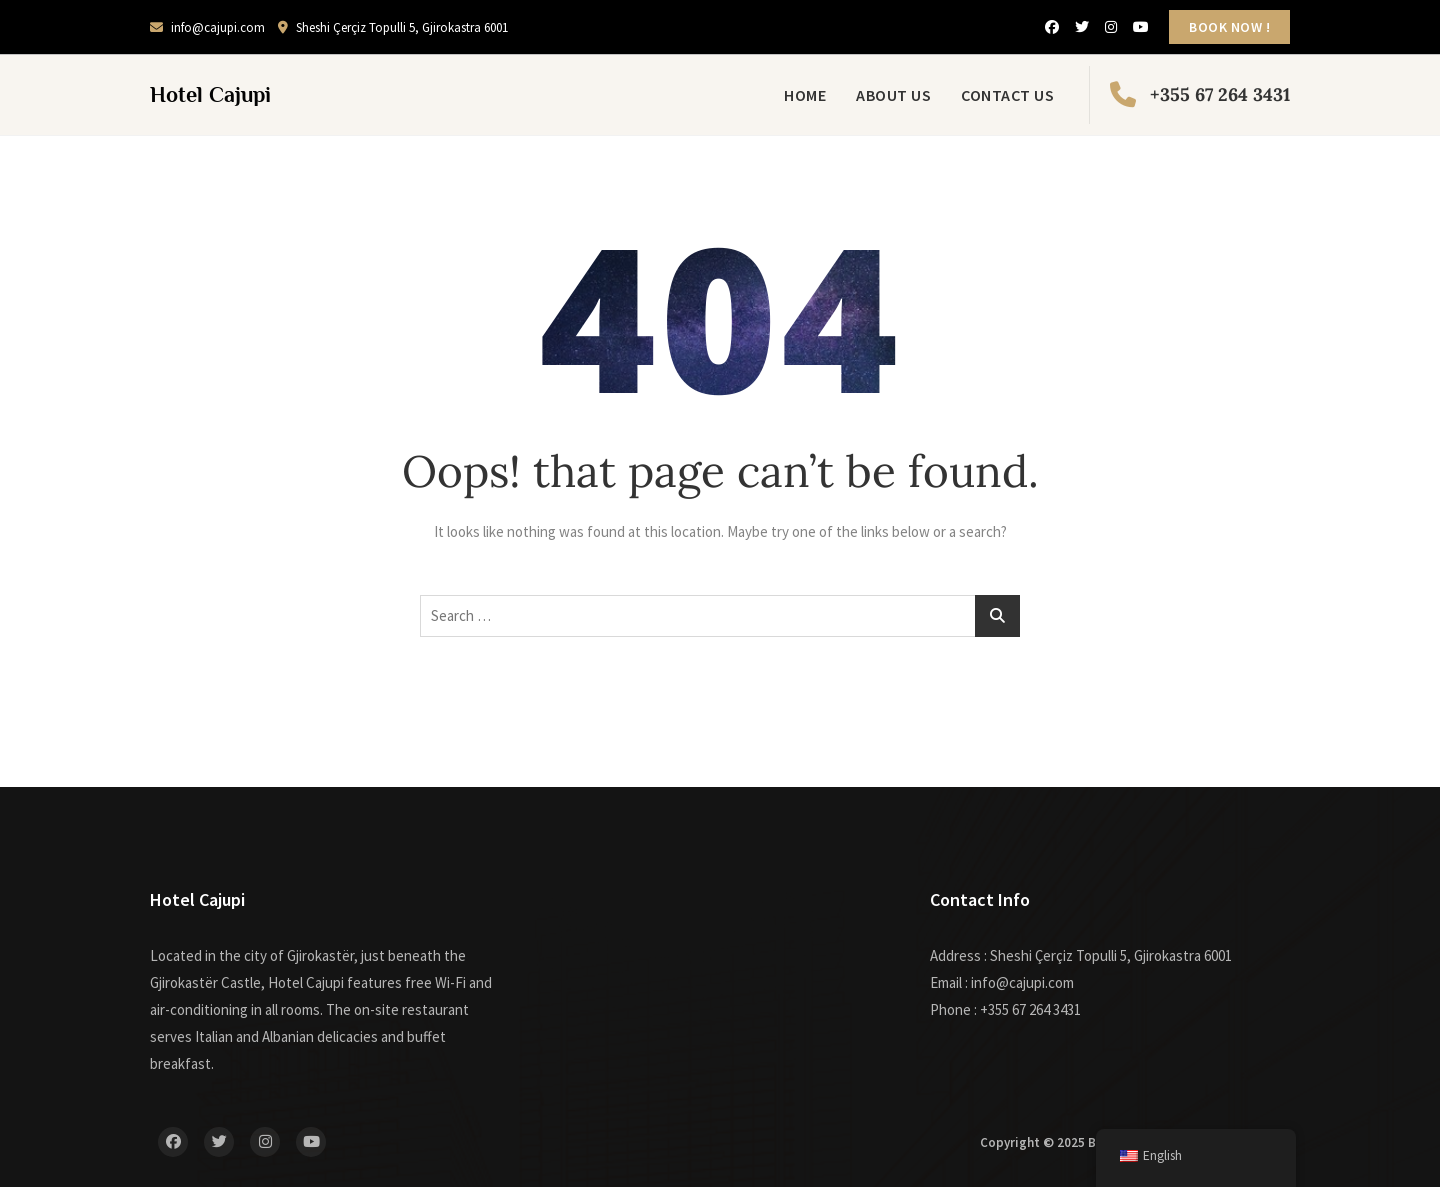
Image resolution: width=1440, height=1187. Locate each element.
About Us (893, 95)
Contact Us (1007, 95)
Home (805, 95)
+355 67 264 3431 (1200, 95)
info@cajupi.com (207, 27)
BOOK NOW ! (1229, 27)
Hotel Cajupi (210, 94)
